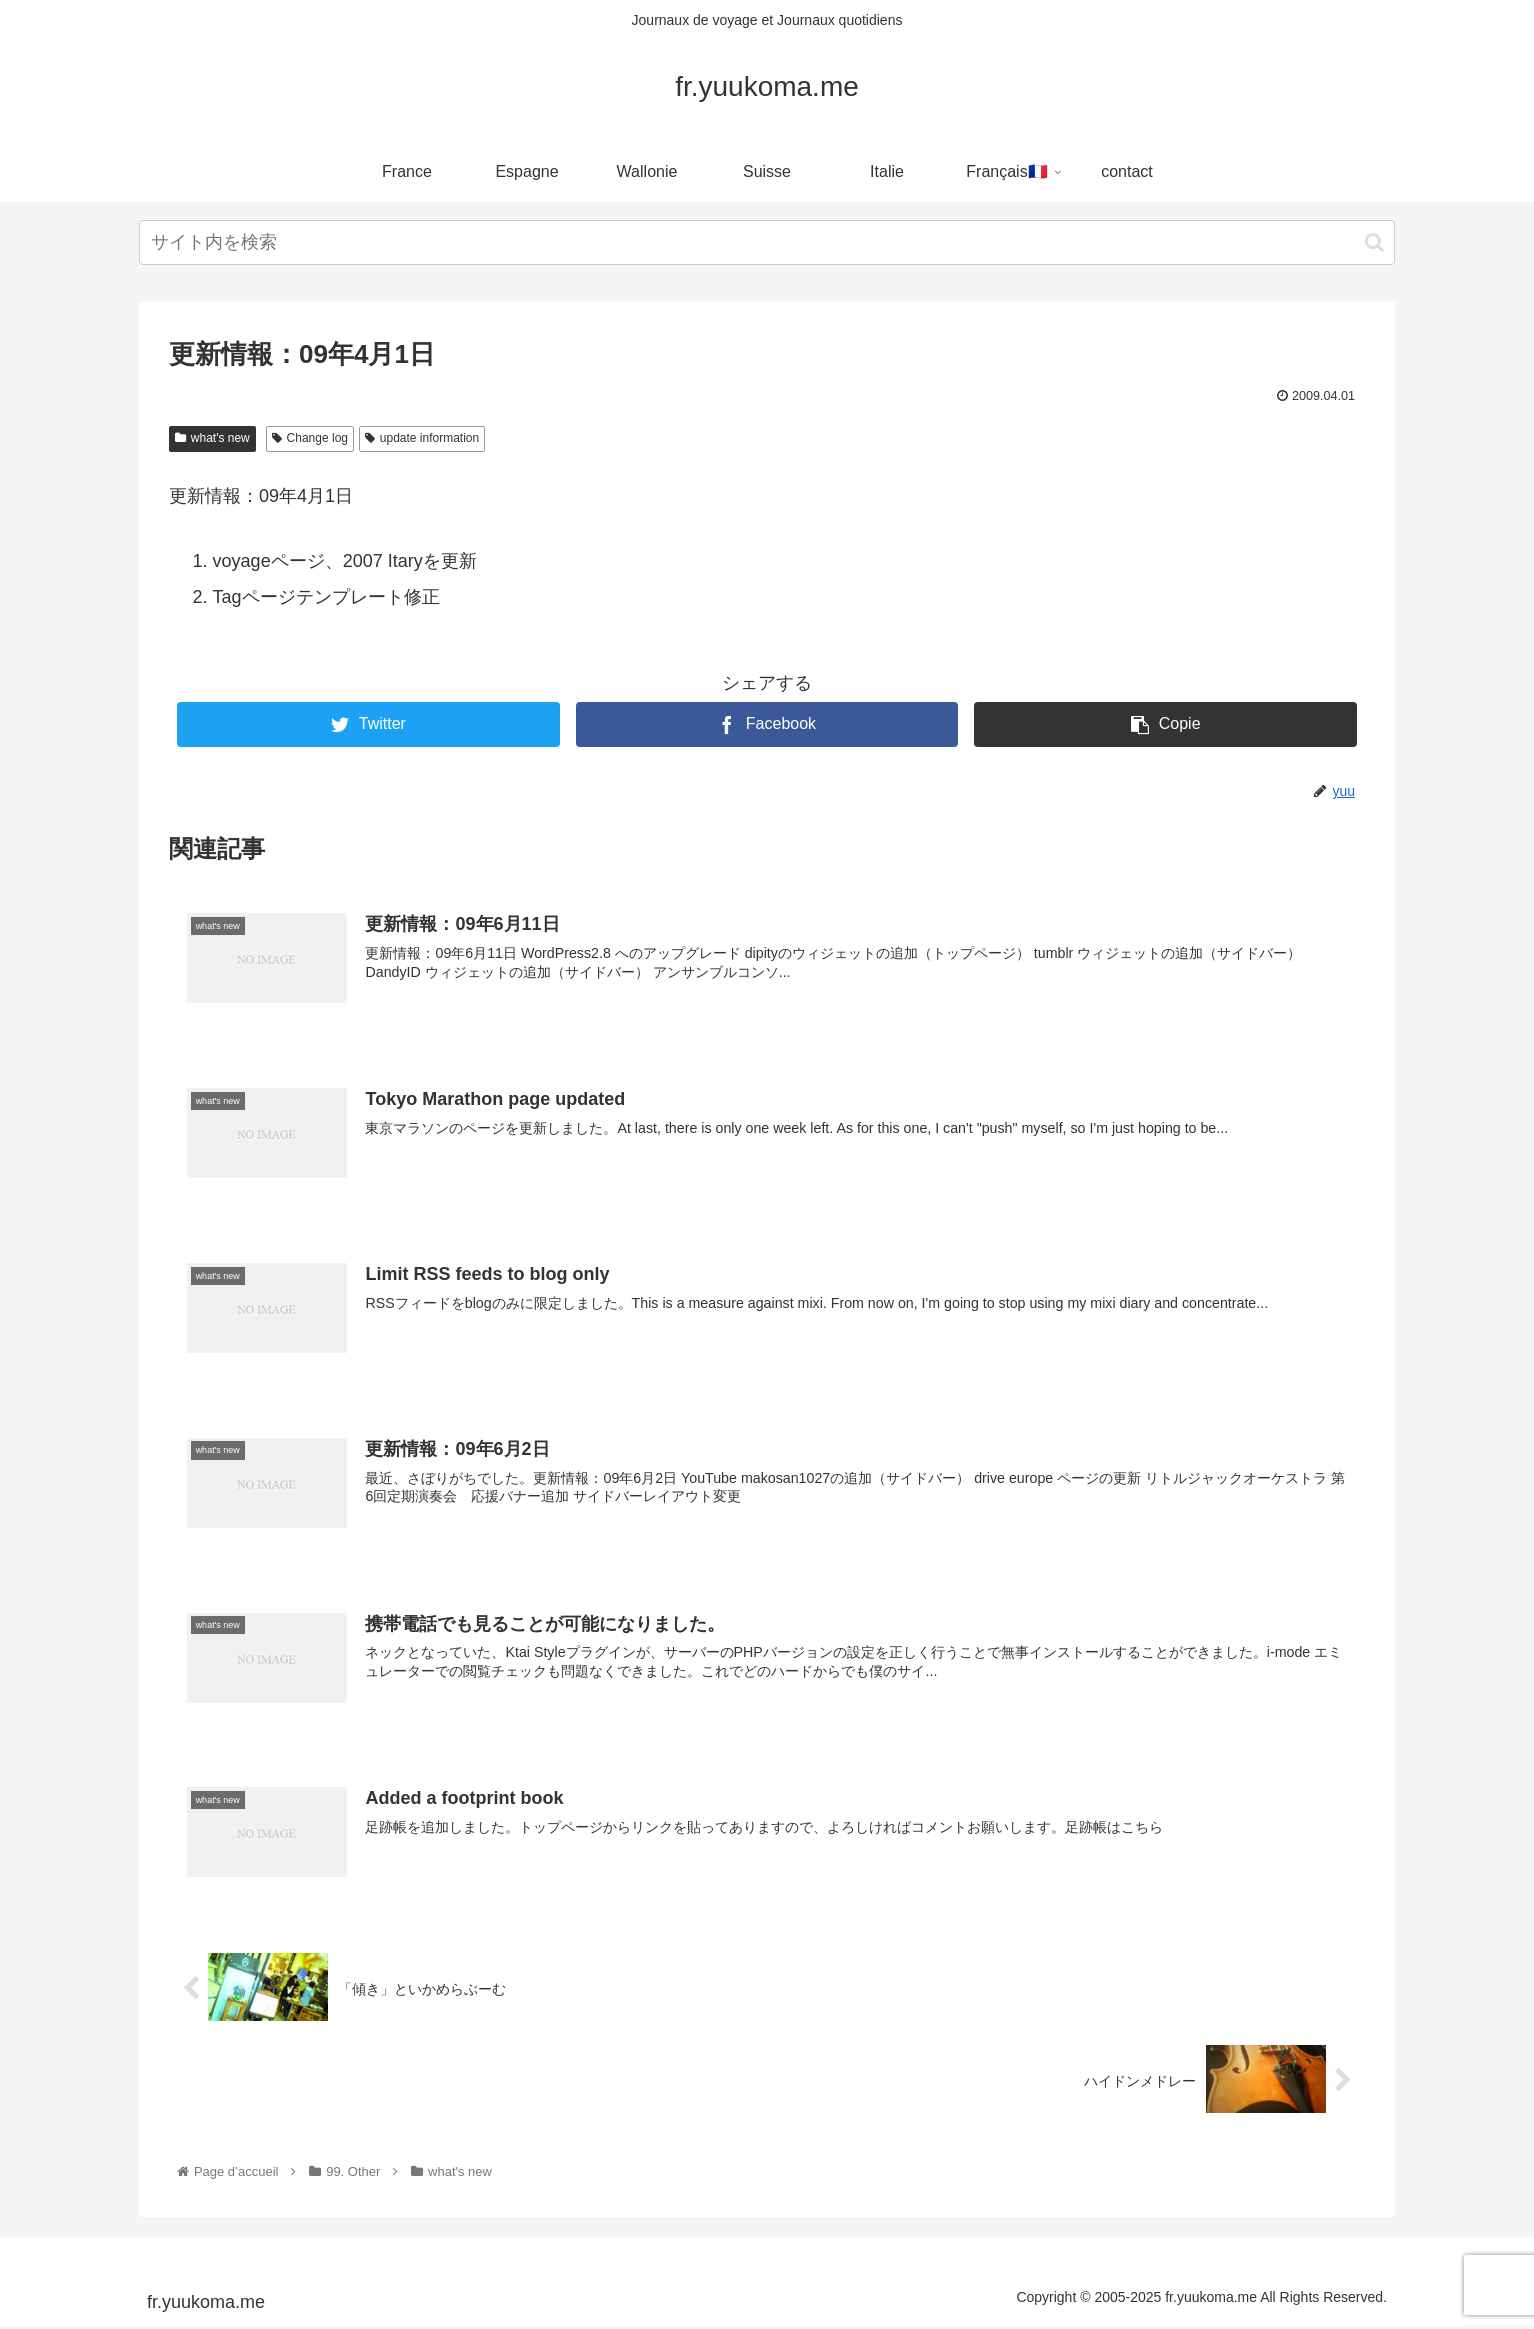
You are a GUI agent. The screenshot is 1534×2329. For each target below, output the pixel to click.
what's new (212, 438)
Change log (310, 438)
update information (422, 438)
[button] (1374, 242)
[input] (767, 242)
